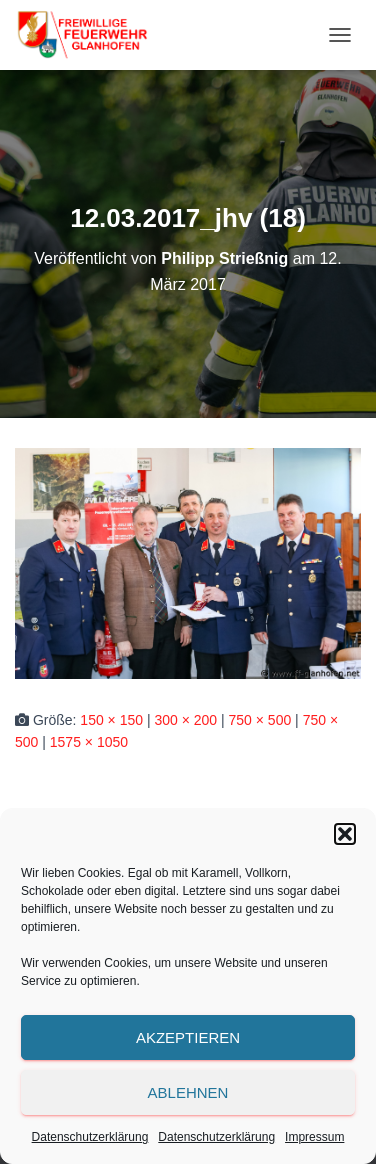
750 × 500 (260, 720)
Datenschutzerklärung (90, 1137)
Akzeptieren (188, 1037)
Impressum (314, 1137)
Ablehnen (188, 1092)
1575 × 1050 (89, 742)
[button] (345, 834)
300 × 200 (185, 720)
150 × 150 (111, 720)
